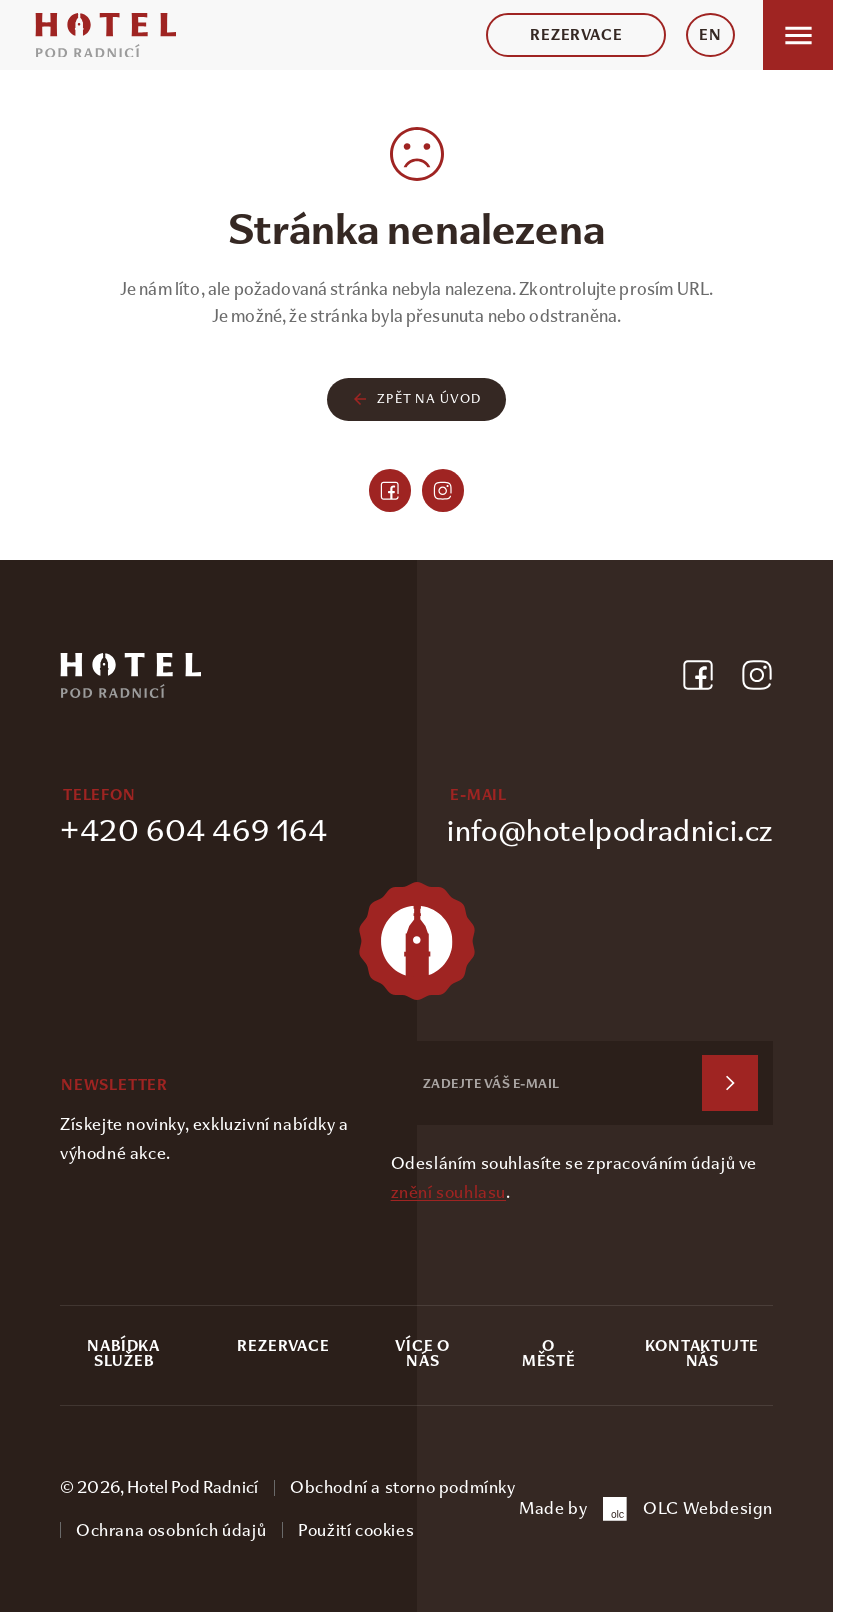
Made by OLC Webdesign (646, 1509)
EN (710, 35)
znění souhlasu (448, 1192)
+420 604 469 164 (194, 830)
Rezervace (576, 35)
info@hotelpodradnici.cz (610, 830)
